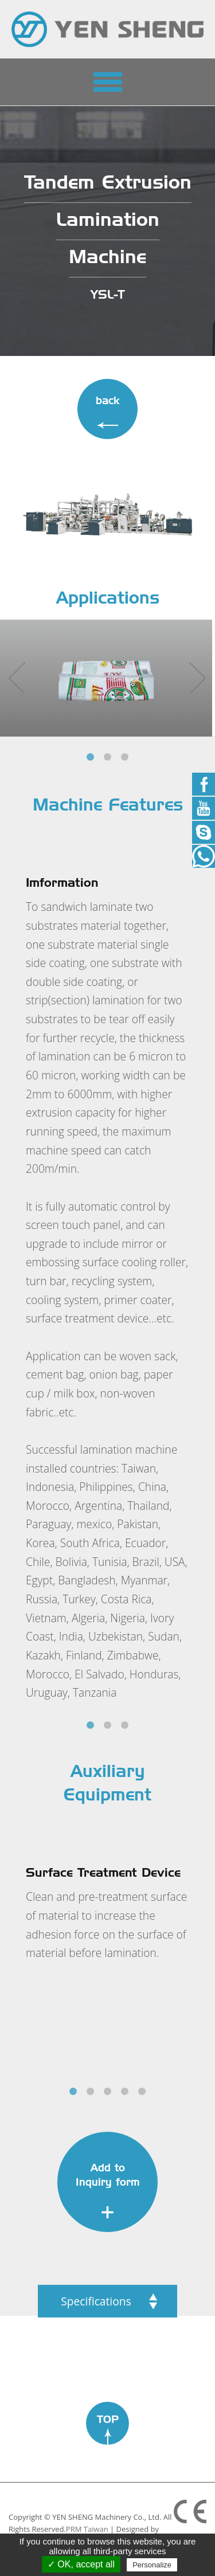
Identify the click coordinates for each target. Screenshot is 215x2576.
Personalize (151, 2565)
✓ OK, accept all (81, 2564)
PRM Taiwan (87, 2529)
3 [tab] (125, 757)
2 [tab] (108, 757)
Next (195, 668)
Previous (14, 668)
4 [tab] (125, 2091)
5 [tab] (142, 2091)
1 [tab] (90, 757)
